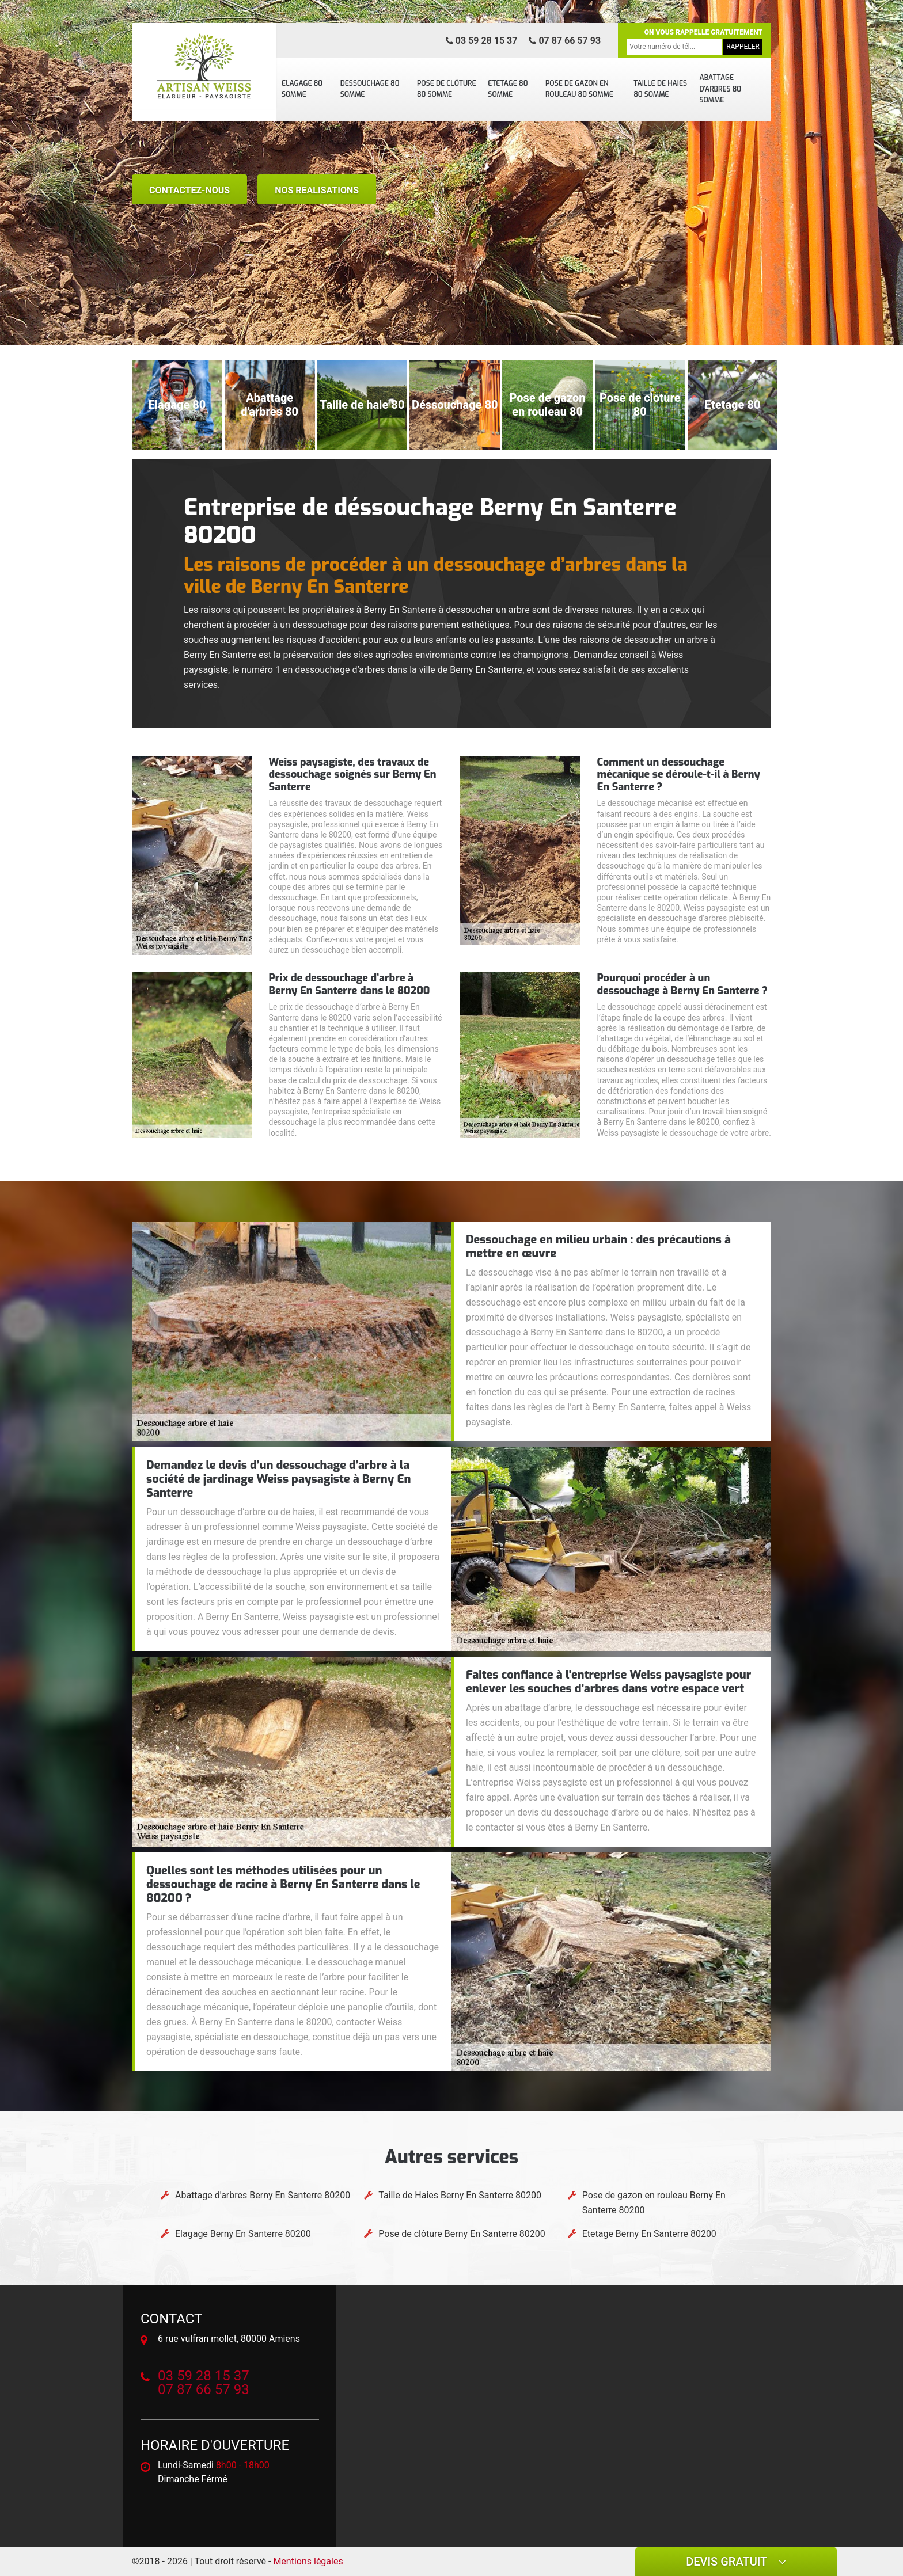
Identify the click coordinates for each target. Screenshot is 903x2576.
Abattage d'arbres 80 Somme (720, 89)
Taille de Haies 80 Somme (660, 89)
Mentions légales (308, 2561)
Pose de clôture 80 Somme (446, 89)
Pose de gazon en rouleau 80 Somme (579, 89)
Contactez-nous (189, 190)
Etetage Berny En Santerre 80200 (649, 2233)
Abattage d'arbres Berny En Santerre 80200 (262, 2195)
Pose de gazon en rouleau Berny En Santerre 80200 (654, 2203)
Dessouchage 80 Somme (370, 89)
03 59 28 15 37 (482, 40)
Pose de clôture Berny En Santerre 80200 (461, 2233)
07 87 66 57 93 (565, 40)
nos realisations (317, 190)
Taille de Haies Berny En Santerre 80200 (459, 2195)
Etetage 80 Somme (508, 89)
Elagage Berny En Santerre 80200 (243, 2233)
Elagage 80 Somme (302, 89)
